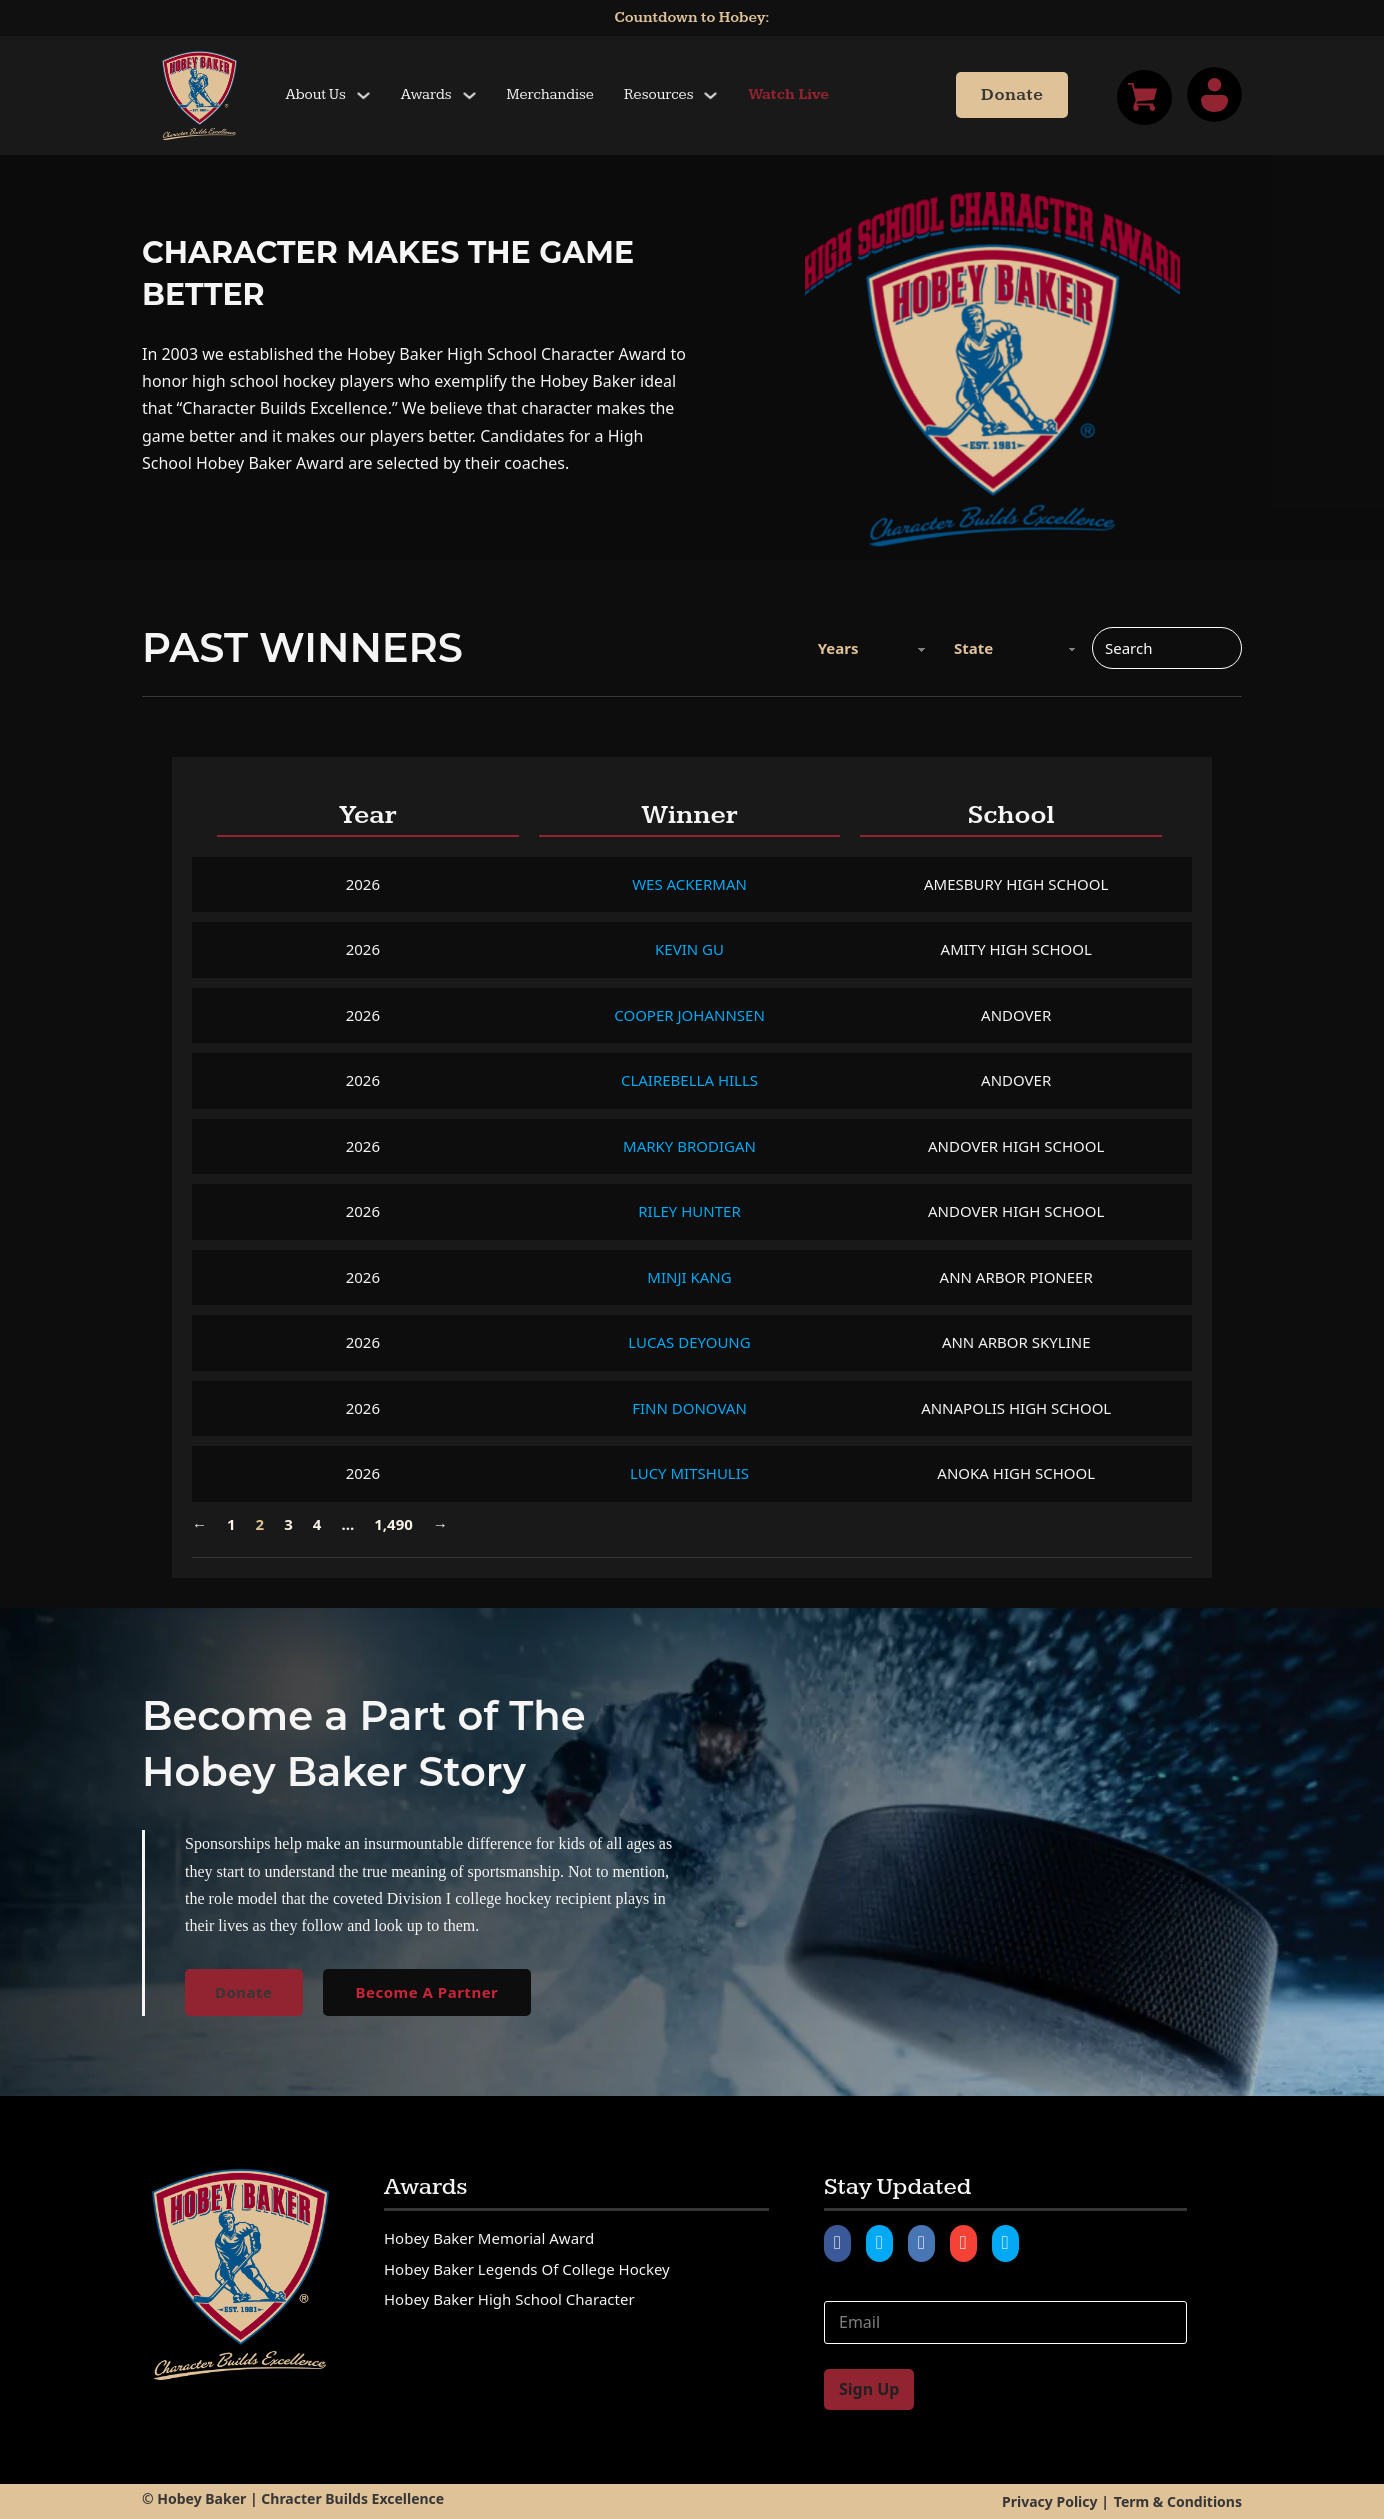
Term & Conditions (1178, 2501)
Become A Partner (427, 1992)
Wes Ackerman (689, 884)
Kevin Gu (689, 949)
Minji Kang (689, 1277)
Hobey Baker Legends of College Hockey (527, 2269)
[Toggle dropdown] (363, 95)
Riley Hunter (689, 1211)
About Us (316, 94)
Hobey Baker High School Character (509, 2299)
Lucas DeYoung (689, 1342)
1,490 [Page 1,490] (393, 1524)
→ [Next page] (440, 1524)
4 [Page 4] (317, 1524)
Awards (426, 94)
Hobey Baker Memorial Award (489, 2238)
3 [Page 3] (288, 1524)
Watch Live (788, 94)
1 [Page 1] (231, 1524)
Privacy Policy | (1055, 2501)
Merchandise (550, 94)
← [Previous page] (199, 1524)
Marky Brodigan (689, 1146)
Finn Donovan (689, 1408)
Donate (1012, 95)
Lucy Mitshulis (689, 1473)
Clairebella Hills (689, 1080)
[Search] (1167, 648)
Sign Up (869, 2389)
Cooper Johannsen (689, 1015)
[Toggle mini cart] (1144, 97)
